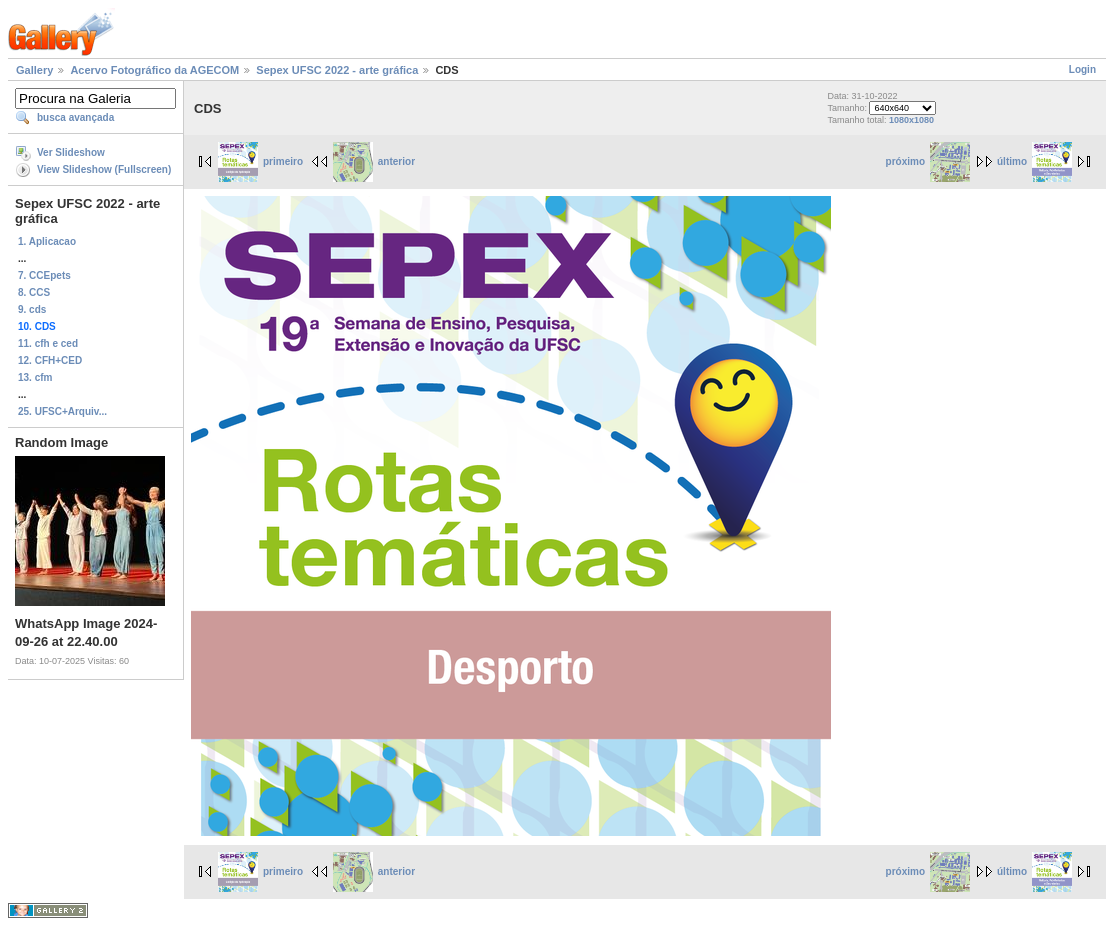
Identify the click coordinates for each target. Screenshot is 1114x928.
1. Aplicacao (47, 241)
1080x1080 (911, 120)
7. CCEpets (44, 275)
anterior (374, 161)
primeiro (260, 161)
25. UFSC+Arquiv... (62, 411)
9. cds (32, 309)
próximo (928, 161)
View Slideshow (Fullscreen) (104, 169)
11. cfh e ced (48, 343)
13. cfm (35, 377)
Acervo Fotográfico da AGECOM (154, 70)
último (1034, 161)
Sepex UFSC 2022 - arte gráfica (337, 70)
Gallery (34, 70)
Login (1082, 69)
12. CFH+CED (50, 360)
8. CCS (34, 292)
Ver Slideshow (71, 152)
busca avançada (75, 117)
